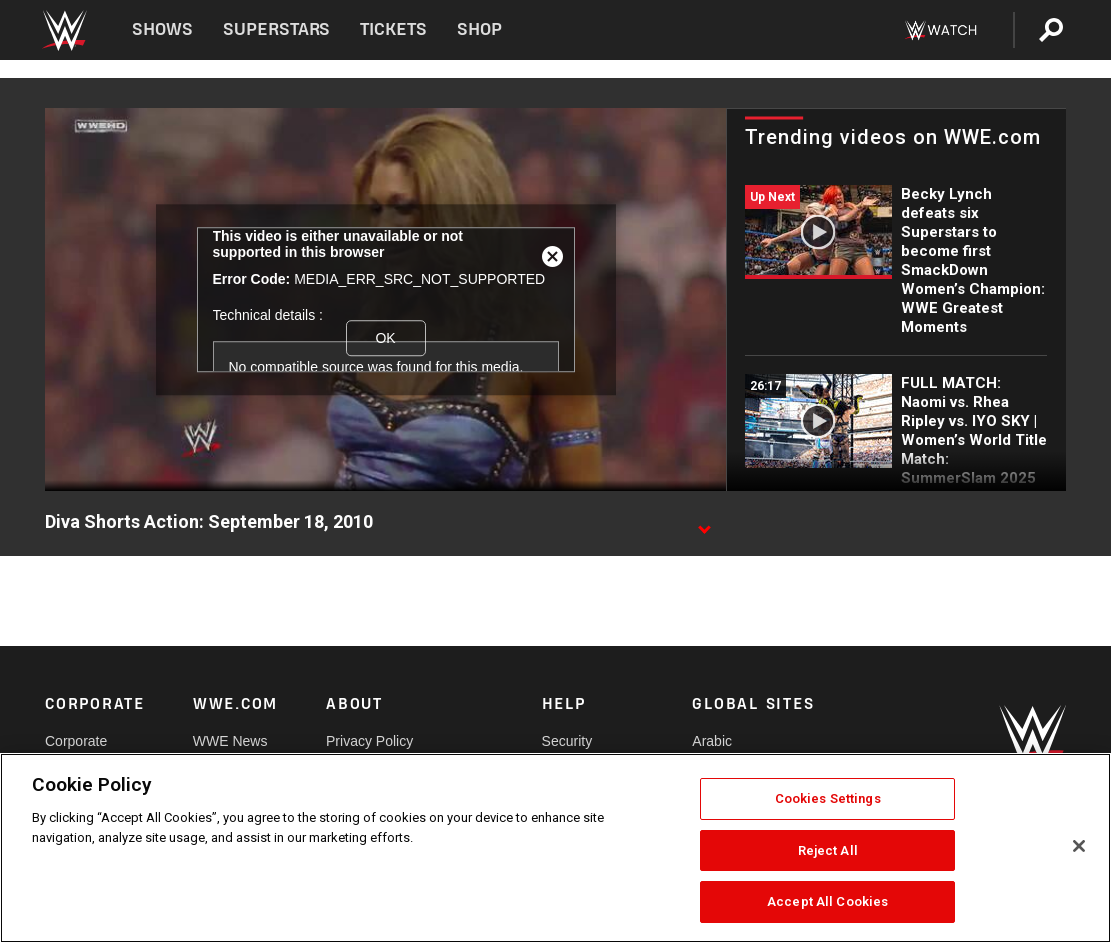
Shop (479, 29)
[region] (555, 848)
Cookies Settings (828, 798)
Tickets (393, 29)
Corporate (76, 741)
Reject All (828, 850)
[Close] (1079, 846)
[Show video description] (704, 523)
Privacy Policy (369, 741)
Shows (162, 29)
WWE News (230, 741)
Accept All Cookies (827, 901)
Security (567, 741)
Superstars (277, 29)
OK (385, 338)
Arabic (712, 741)
